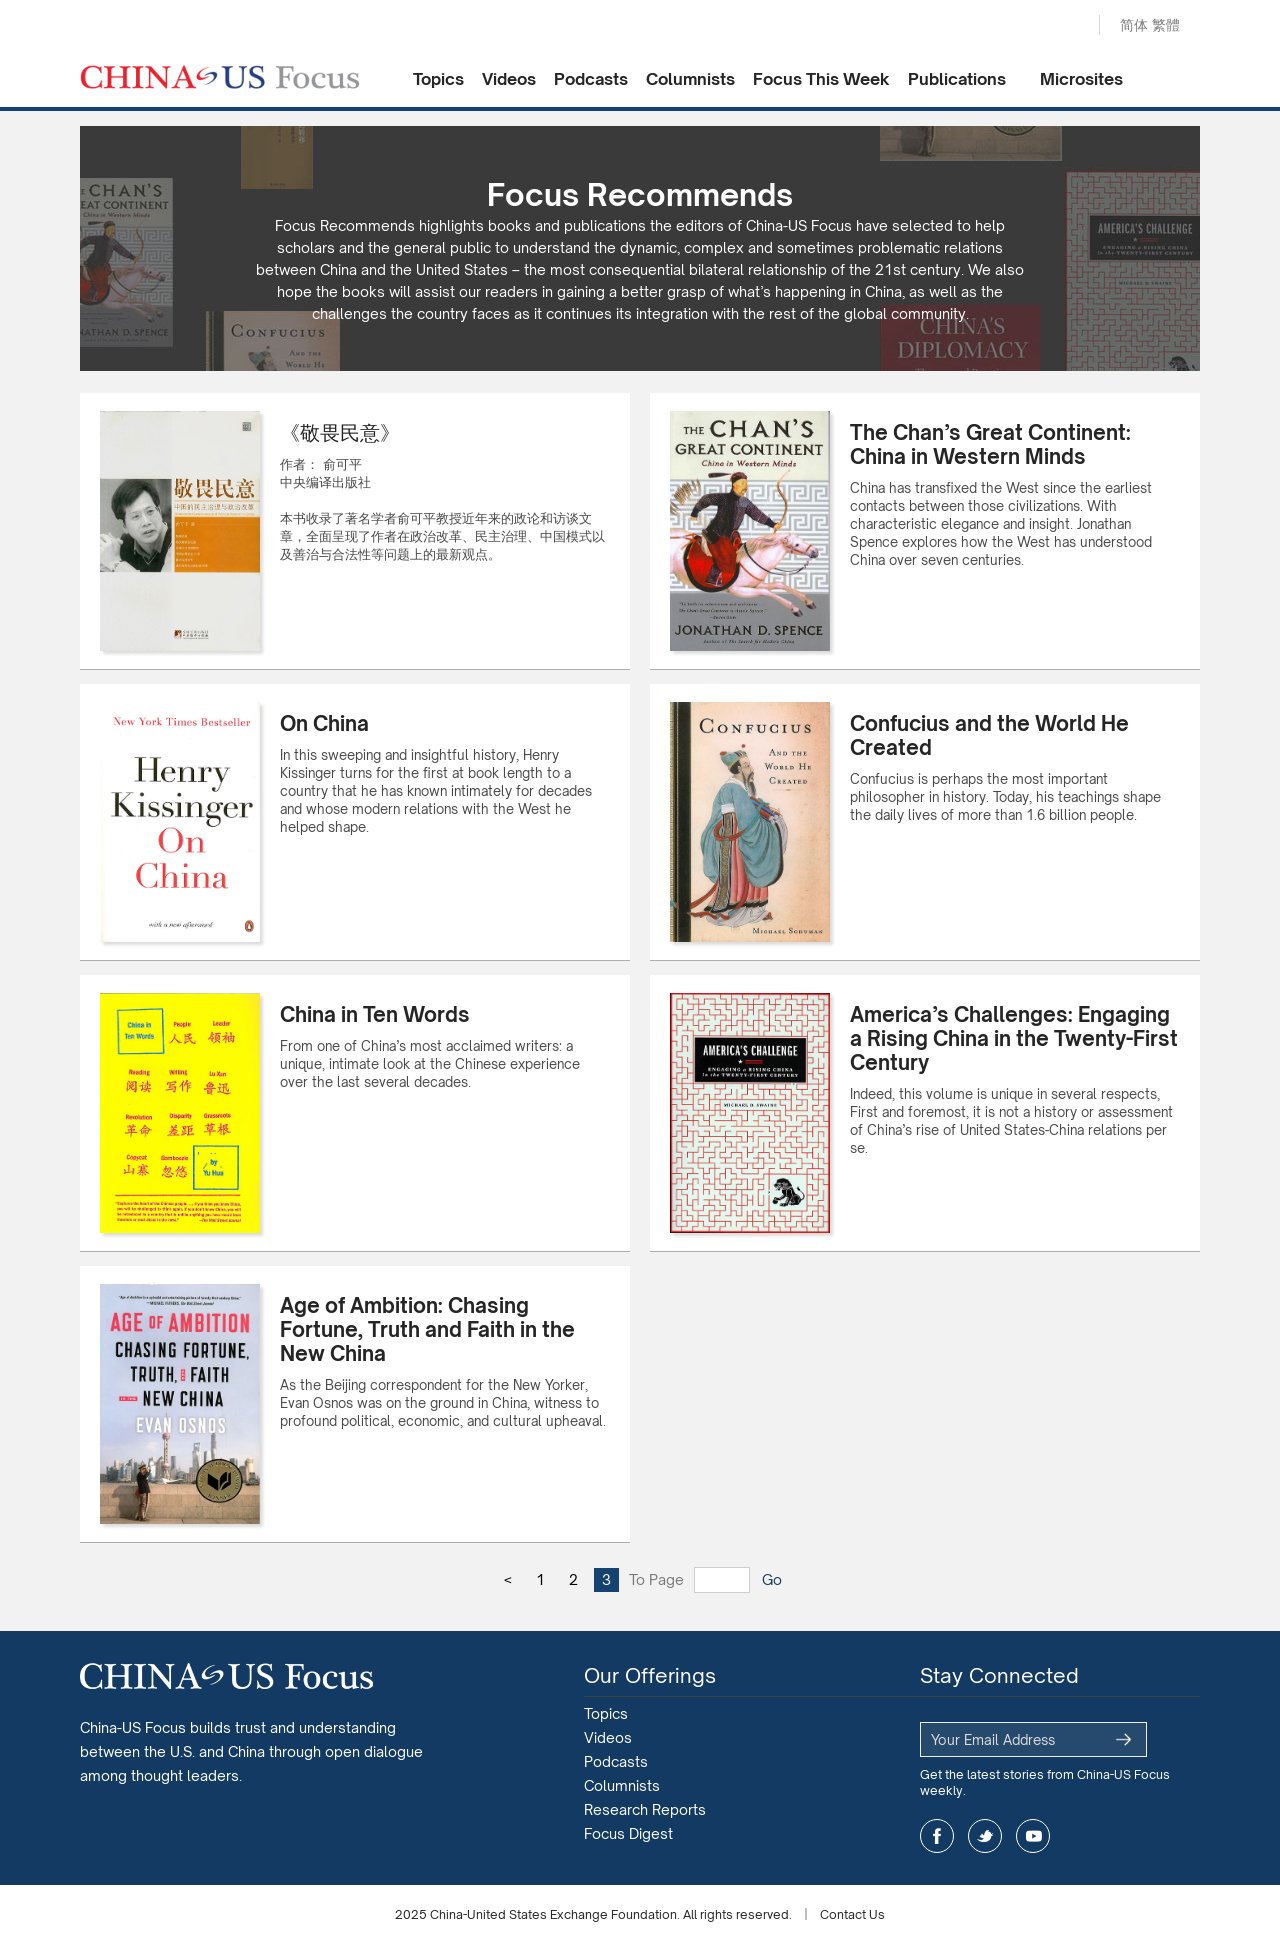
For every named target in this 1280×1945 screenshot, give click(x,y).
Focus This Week (821, 79)
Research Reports (645, 1809)
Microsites (1081, 79)
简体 (1134, 24)
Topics (438, 79)
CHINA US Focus (220, 77)
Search (1063, 26)
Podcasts (591, 79)
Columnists (690, 79)
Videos (509, 79)
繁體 (1166, 24)
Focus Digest (628, 1833)
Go (772, 1579)
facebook (937, 1836)
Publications (957, 79)
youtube (1033, 1836)
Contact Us (852, 1914)
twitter (985, 1836)
